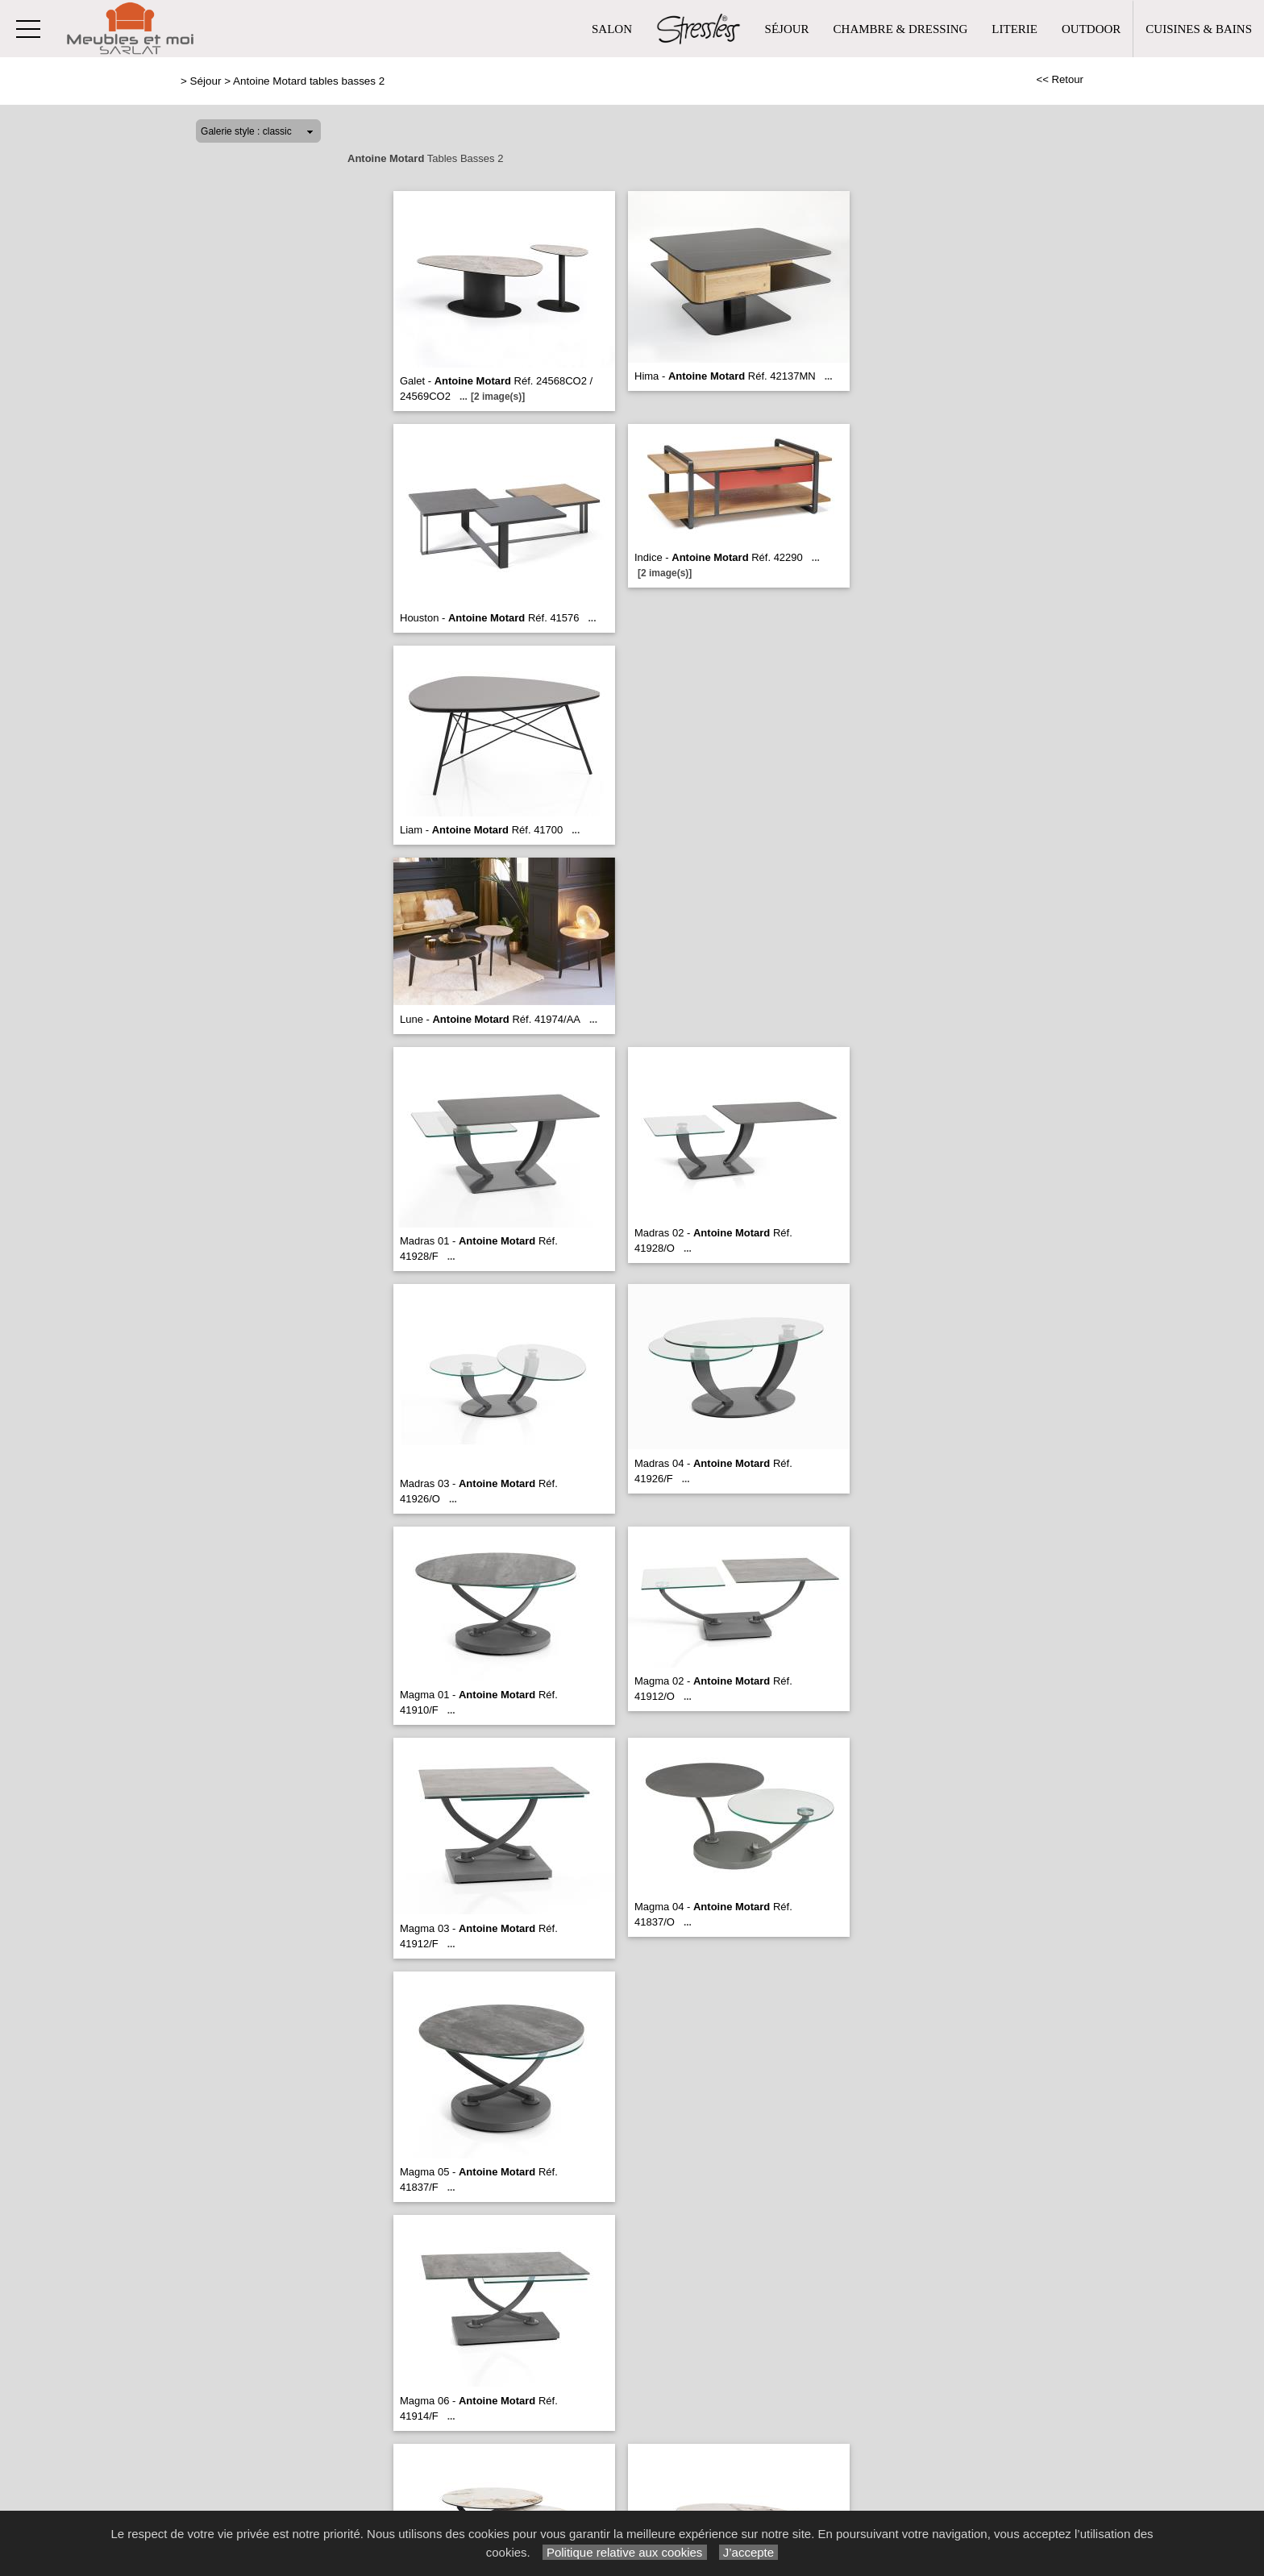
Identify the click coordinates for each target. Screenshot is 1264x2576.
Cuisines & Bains (1199, 29)
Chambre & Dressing (901, 29)
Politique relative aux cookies (624, 2552)
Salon (612, 29)
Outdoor (1091, 29)
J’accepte (749, 2552)
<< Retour (1059, 79)
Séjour (787, 29)
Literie (1014, 29)
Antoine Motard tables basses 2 (309, 81)
